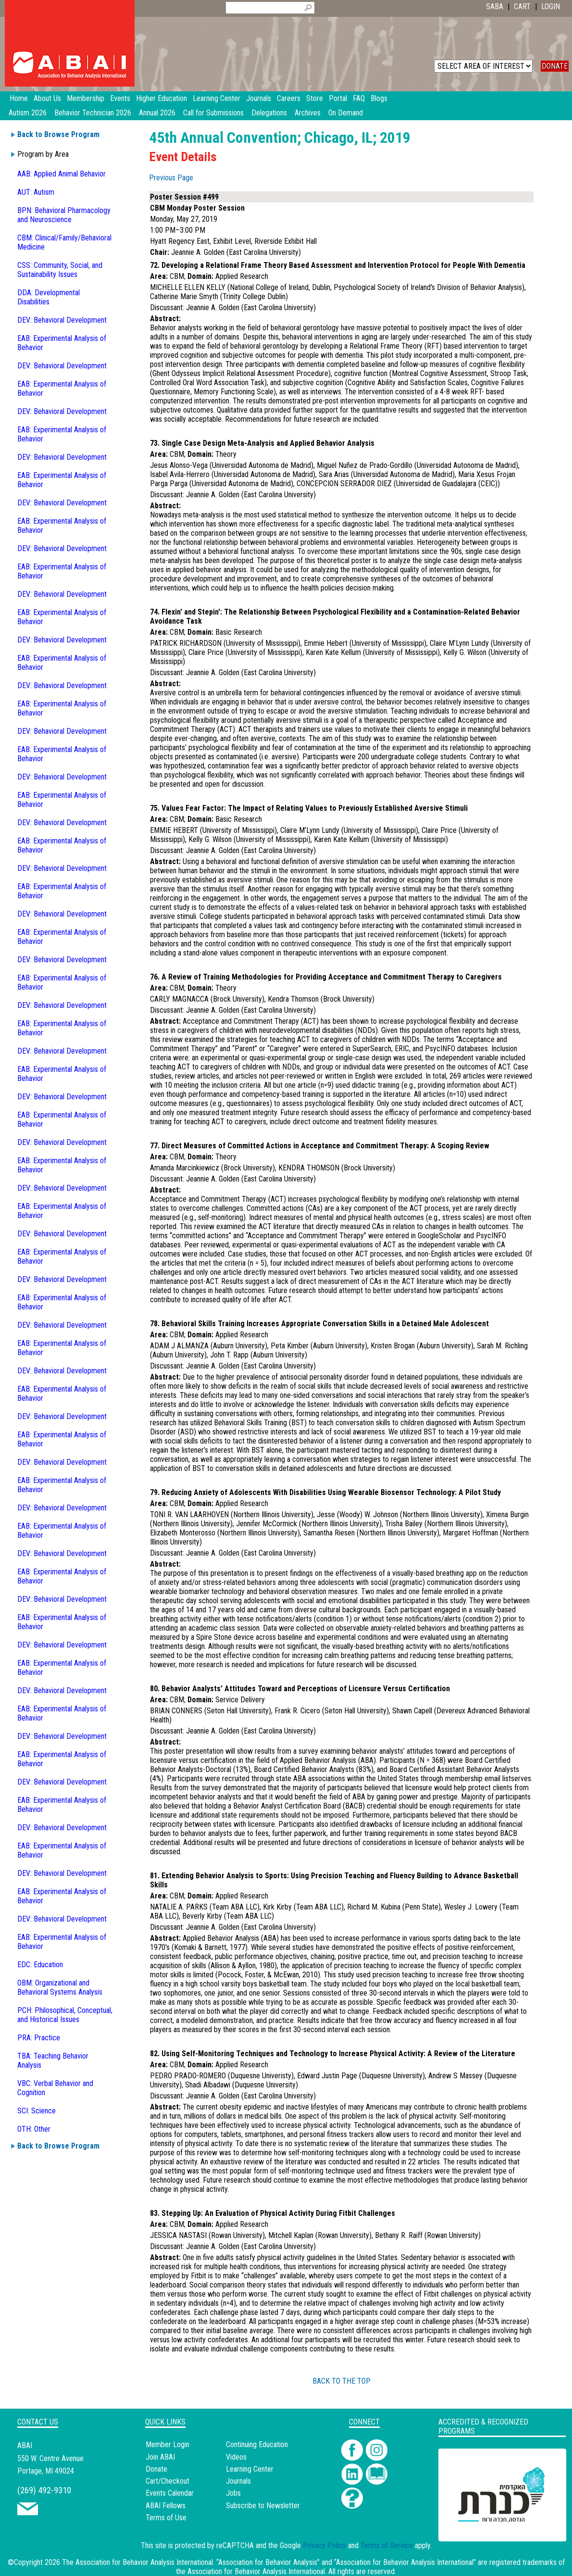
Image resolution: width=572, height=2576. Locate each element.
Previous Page (171, 177)
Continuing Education (257, 2444)
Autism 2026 (28, 112)
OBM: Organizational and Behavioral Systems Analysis (59, 1987)
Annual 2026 (157, 112)
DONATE (555, 66)
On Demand (345, 112)
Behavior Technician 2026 (92, 112)
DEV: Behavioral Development (62, 320)
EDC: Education (40, 1964)
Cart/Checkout (167, 2481)
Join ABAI (160, 2457)
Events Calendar (170, 2493)
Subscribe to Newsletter (263, 2505)
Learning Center (250, 2469)
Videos (236, 2457)
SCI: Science (36, 2110)
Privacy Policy (324, 2545)
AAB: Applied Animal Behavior (61, 173)
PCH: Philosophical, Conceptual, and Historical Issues (64, 2015)
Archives (308, 112)
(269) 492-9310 (44, 2490)
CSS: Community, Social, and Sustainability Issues (59, 270)
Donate (156, 2469)
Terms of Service (387, 2545)
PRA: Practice (38, 2037)
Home (19, 98)
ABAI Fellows (166, 2505)
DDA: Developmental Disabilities (48, 297)
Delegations (269, 112)
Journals (238, 2481)
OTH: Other (33, 2129)
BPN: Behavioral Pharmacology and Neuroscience (64, 215)
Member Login (167, 2444)
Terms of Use (166, 2517)
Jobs (233, 2493)
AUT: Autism (35, 192)
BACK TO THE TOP (341, 2381)
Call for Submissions (213, 112)
